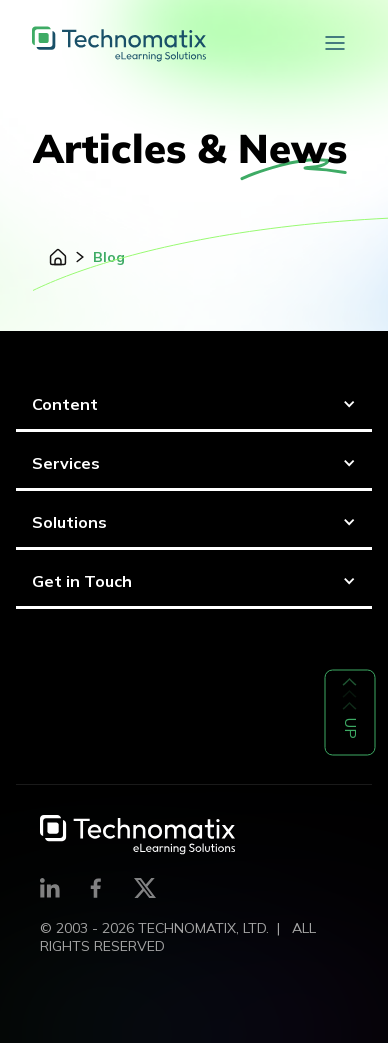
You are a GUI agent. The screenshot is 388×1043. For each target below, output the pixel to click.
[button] (335, 44)
